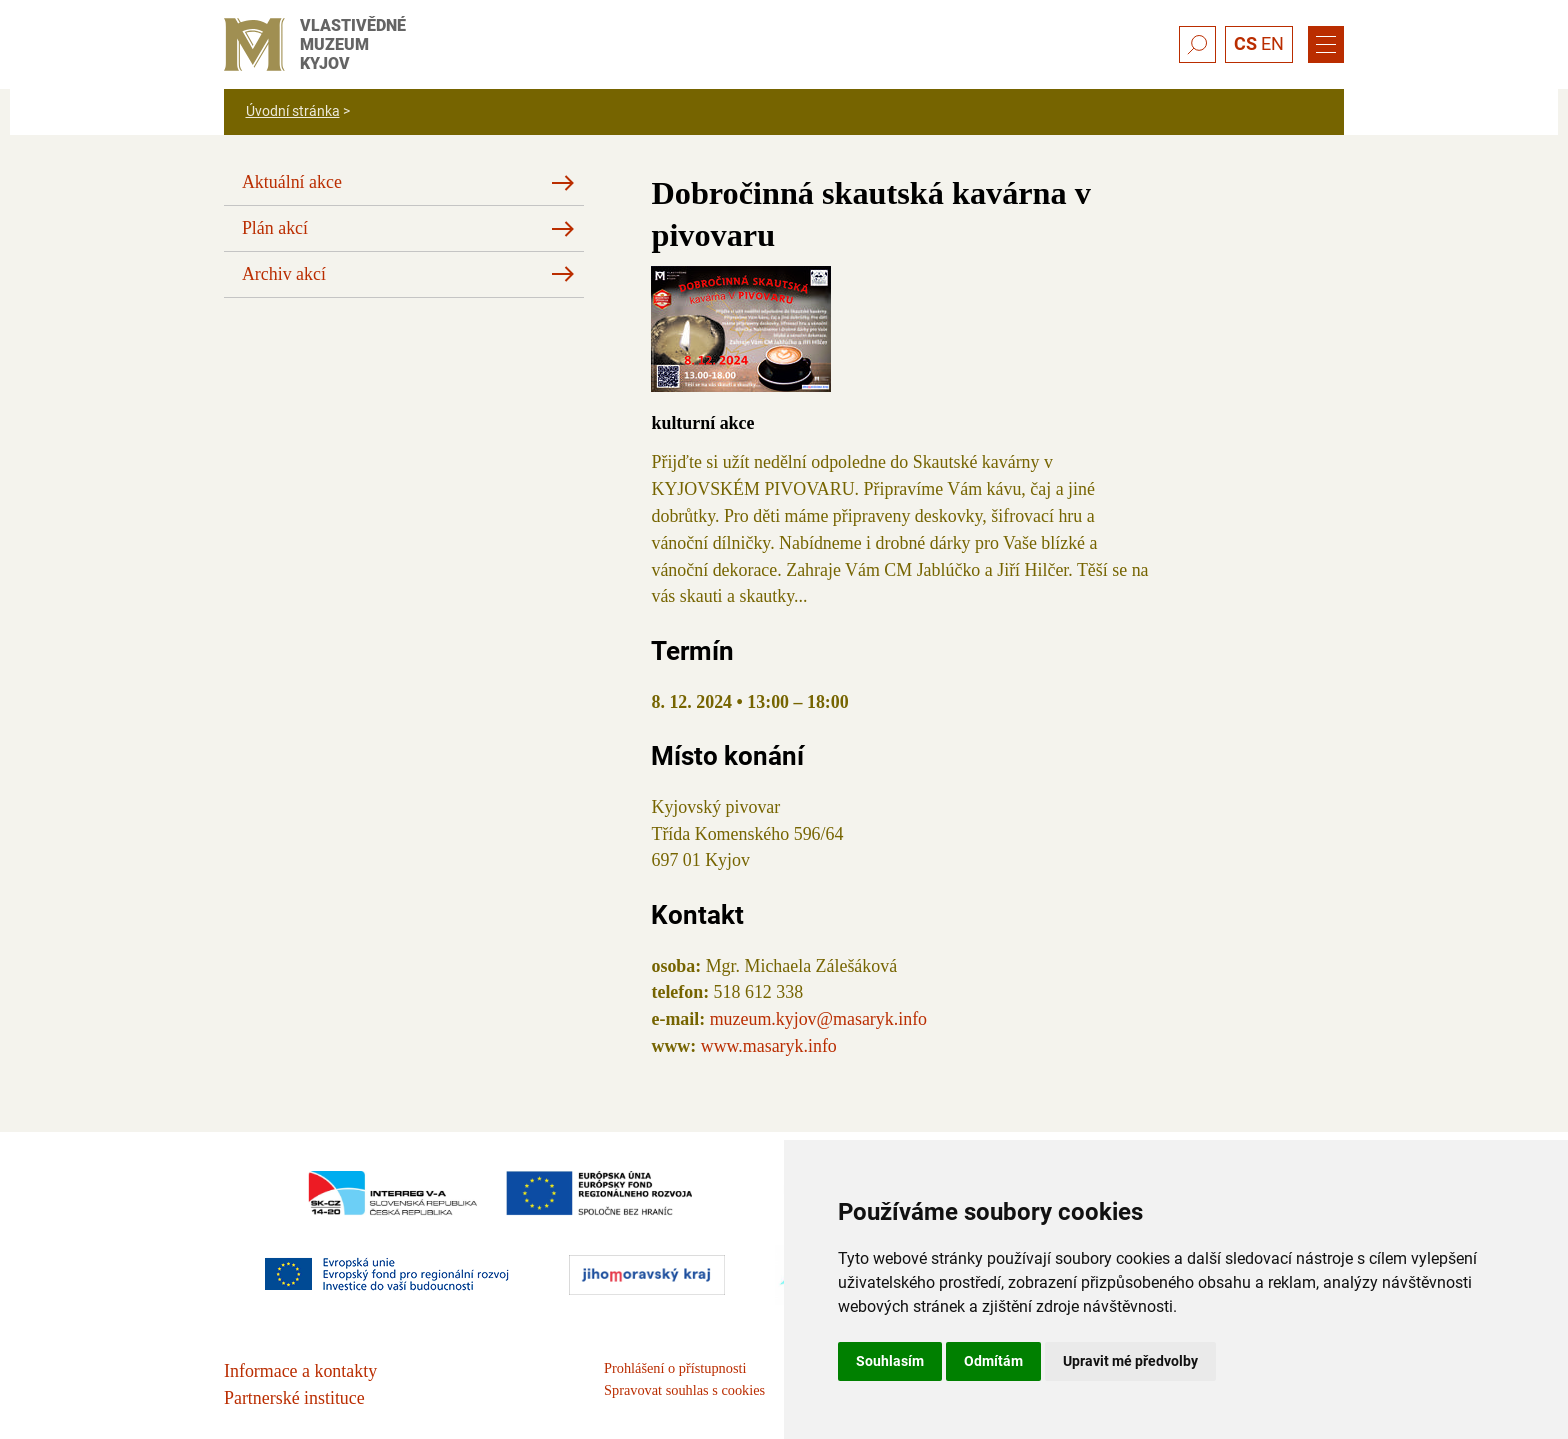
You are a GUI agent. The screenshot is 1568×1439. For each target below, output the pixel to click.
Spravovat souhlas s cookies (684, 1390)
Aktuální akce (292, 182)
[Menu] (1326, 45)
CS (1245, 43)
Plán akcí (275, 228)
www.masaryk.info (769, 1046)
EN (1272, 43)
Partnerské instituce (294, 1398)
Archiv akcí (284, 274)
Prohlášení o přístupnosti (675, 1368)
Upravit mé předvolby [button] (1130, 1361)
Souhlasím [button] (890, 1361)
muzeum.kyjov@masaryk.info (818, 1019)
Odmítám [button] (993, 1361)
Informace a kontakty (300, 1371)
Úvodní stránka (293, 111)
